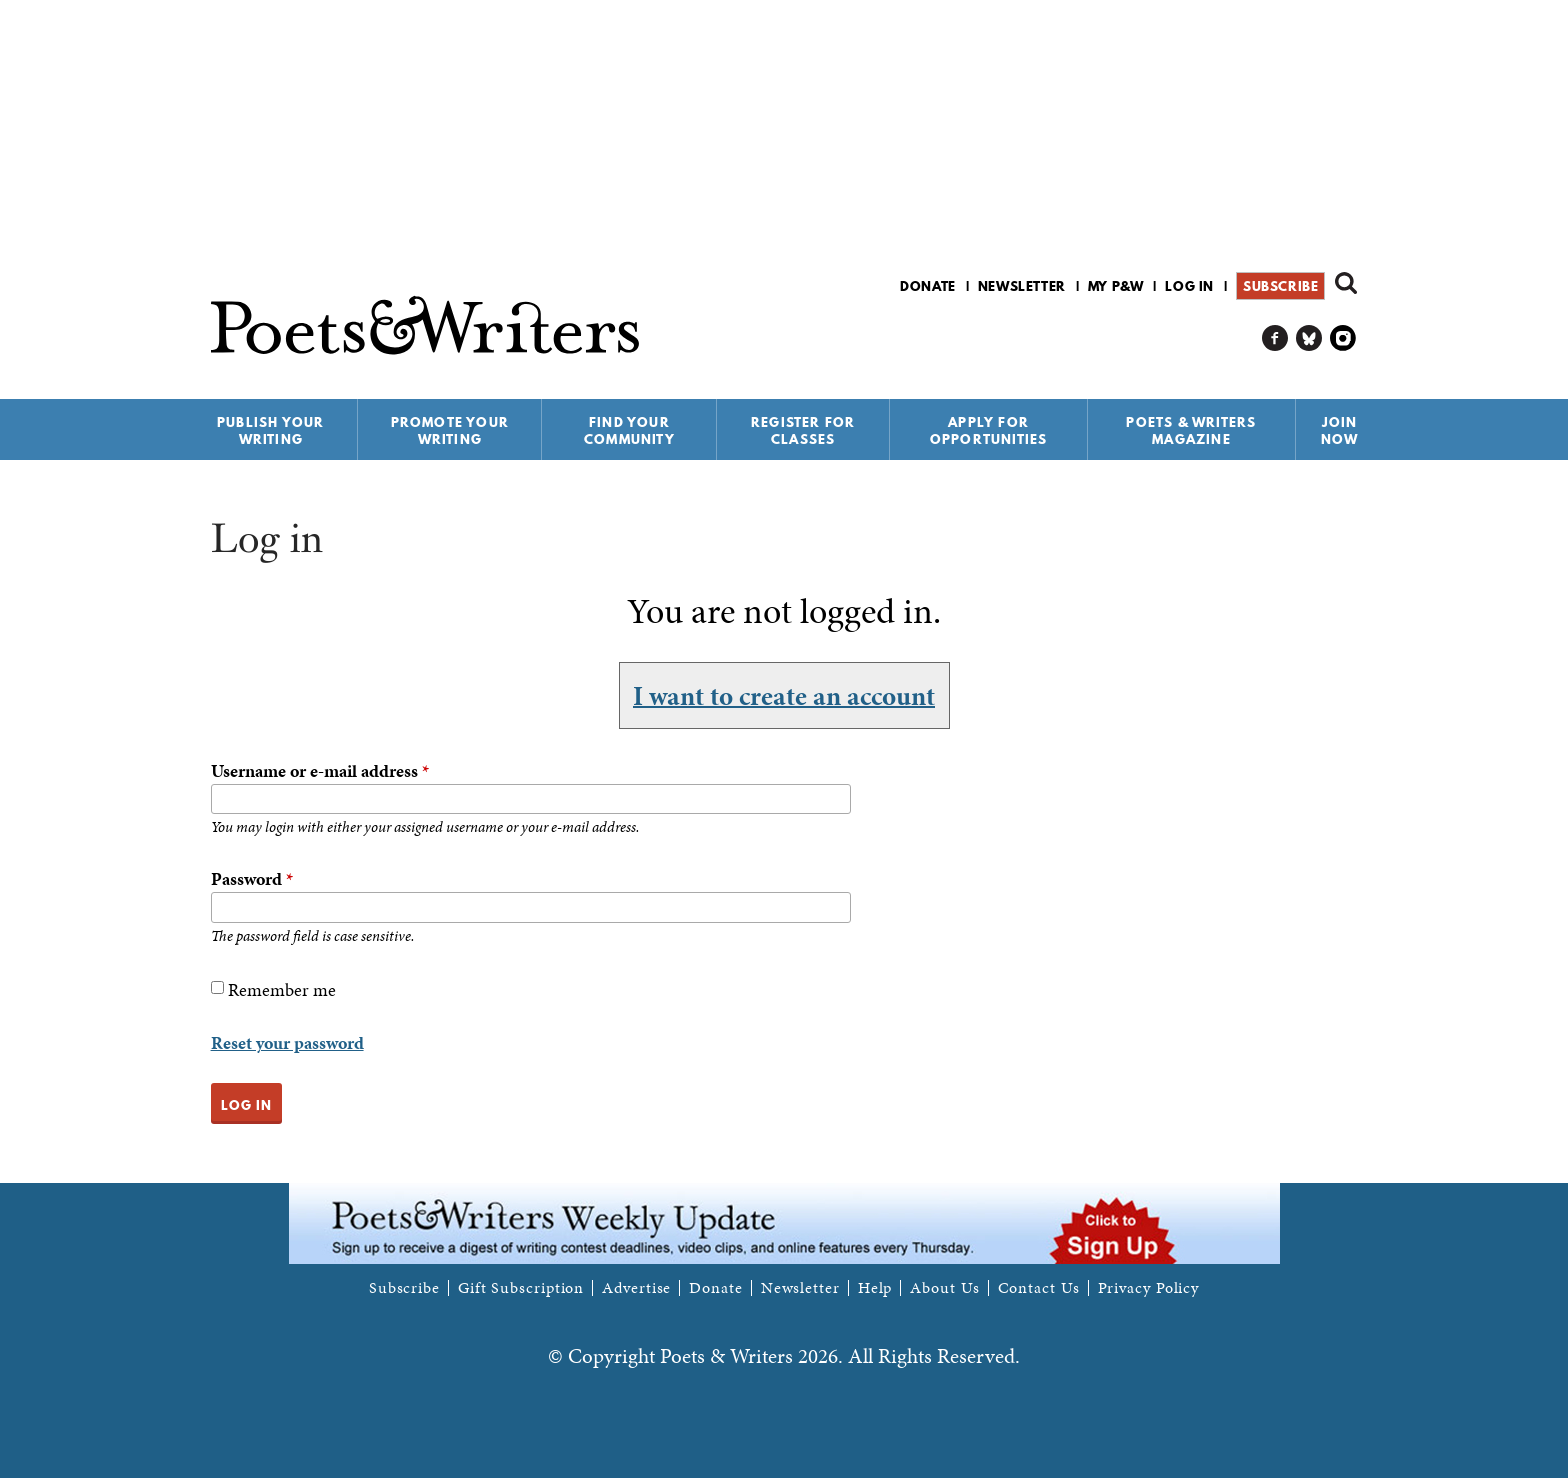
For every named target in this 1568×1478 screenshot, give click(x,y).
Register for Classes (803, 430)
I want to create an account (784, 695)
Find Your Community (629, 430)
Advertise (636, 1288)
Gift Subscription (521, 1288)
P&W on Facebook (1275, 338)
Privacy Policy (1149, 1288)
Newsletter (1022, 286)
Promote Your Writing (450, 430)
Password (252, 878)
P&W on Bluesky (1309, 338)
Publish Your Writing (270, 430)
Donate (928, 286)
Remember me (282, 989)
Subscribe (1280, 286)
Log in (1189, 286)
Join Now (1340, 430)
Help (875, 1288)
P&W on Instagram (1343, 338)
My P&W (1116, 286)
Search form (1346, 283)
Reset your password (287, 1042)
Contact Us (1039, 1288)
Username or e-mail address (320, 770)
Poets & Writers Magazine (1191, 430)
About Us (944, 1288)
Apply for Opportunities (989, 430)
